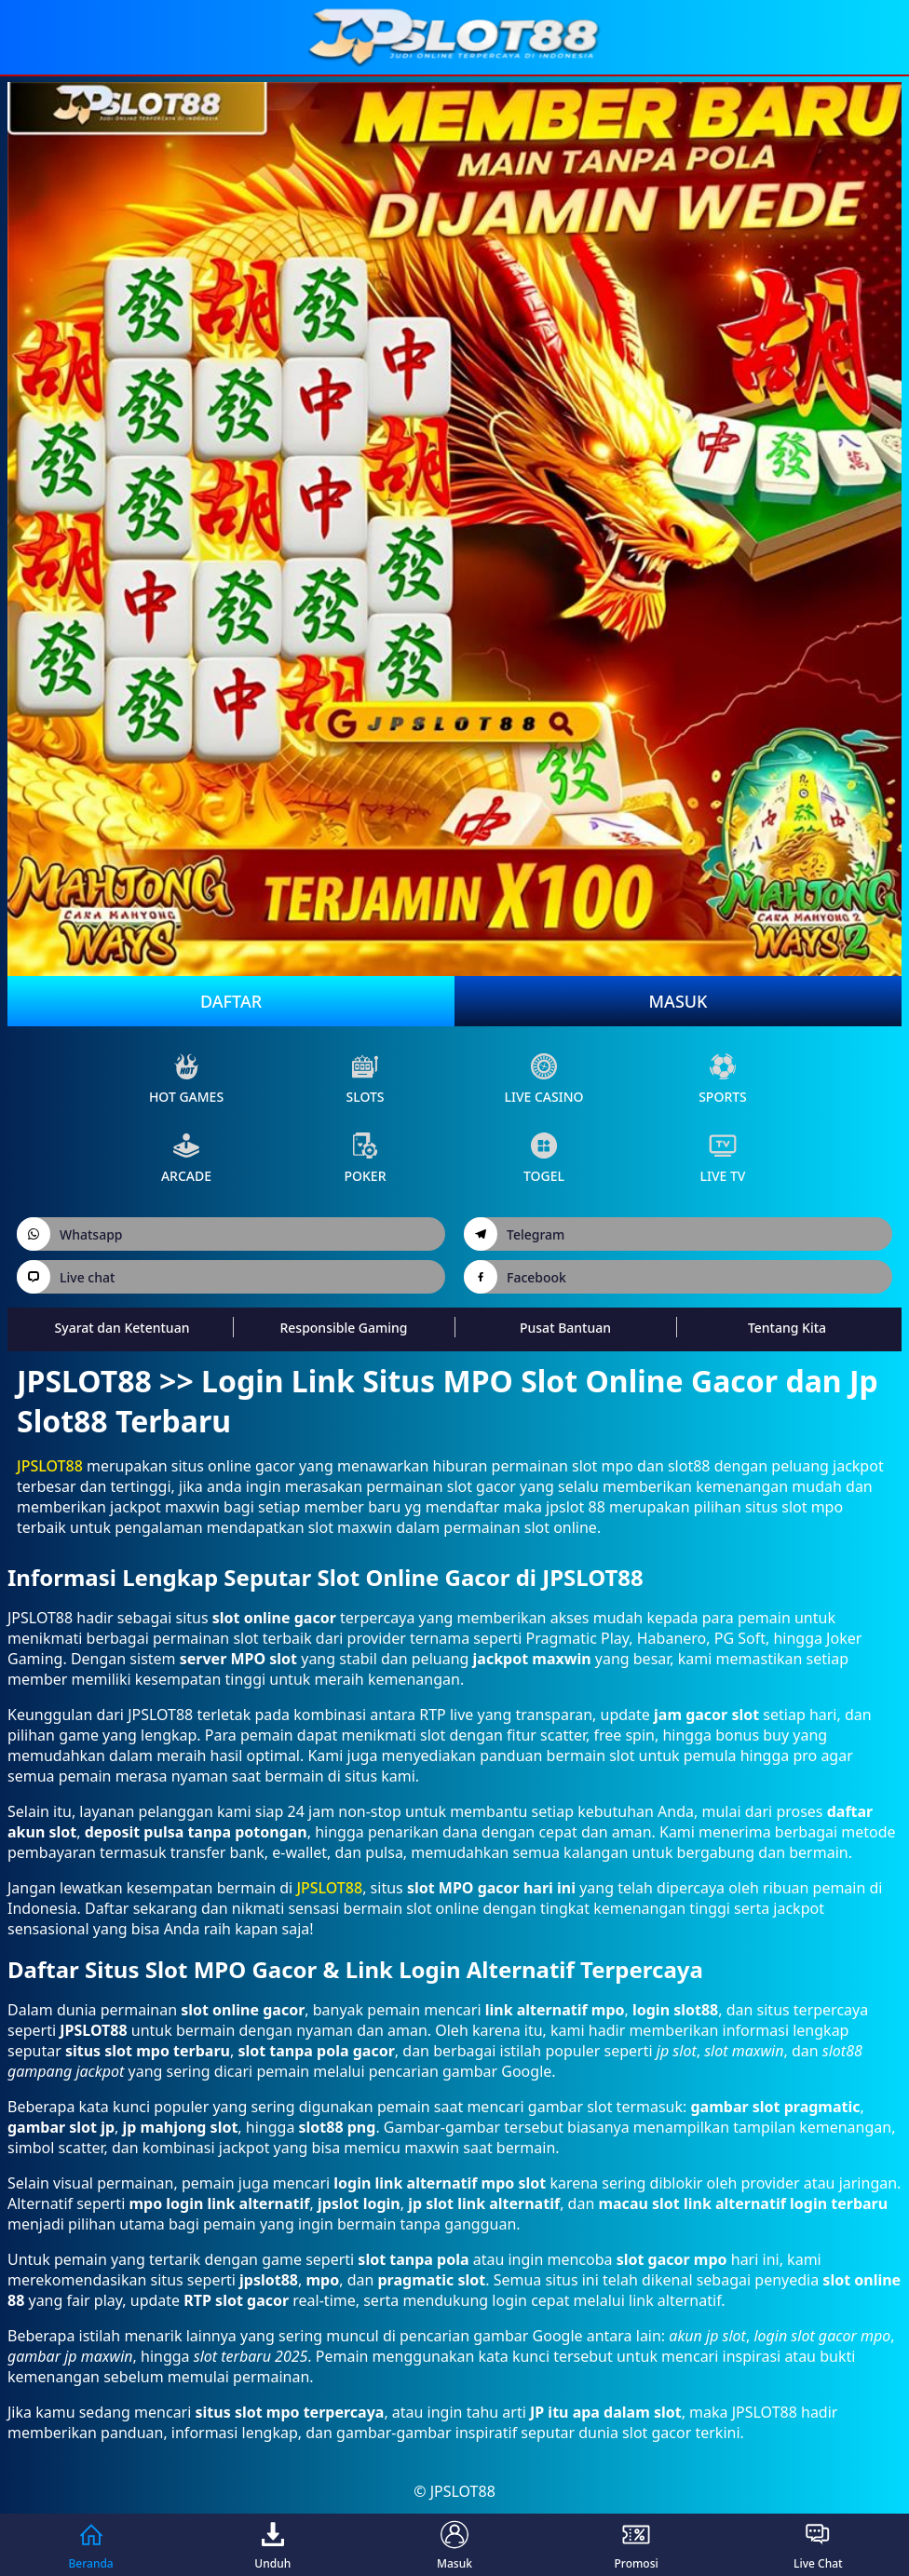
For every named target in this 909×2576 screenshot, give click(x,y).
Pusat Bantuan (565, 1327)
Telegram (514, 1234)
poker (365, 1158)
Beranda (90, 2544)
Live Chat (818, 2544)
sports (723, 1078)
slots (365, 1078)
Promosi (636, 2544)
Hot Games (186, 1078)
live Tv (723, 1158)
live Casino (543, 1078)
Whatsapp (70, 1234)
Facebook (515, 1277)
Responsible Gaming (343, 1327)
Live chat (66, 1277)
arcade (186, 1158)
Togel (543, 1158)
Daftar (231, 1001)
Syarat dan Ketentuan (122, 1327)
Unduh (272, 2544)
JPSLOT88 (50, 1466)
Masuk (678, 1001)
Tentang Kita (787, 1327)
